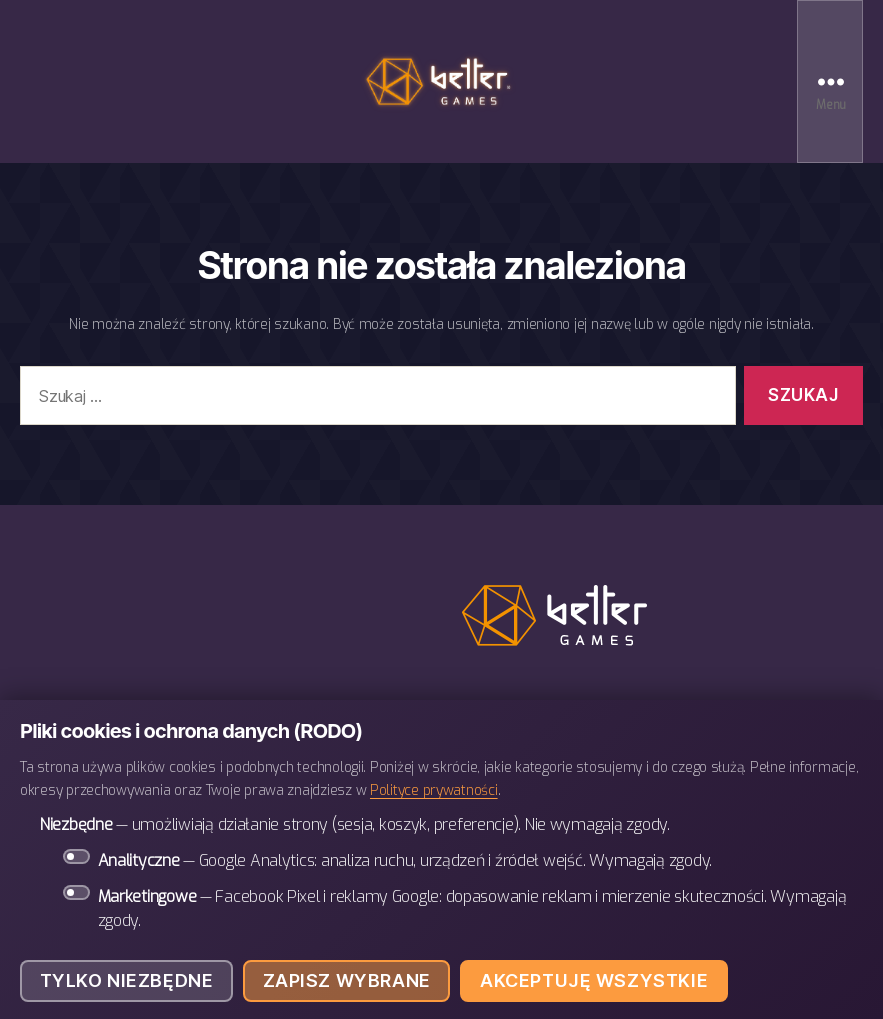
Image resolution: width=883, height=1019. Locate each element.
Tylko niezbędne (127, 980)
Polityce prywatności (434, 790)
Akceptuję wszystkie (594, 980)
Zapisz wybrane (347, 980)
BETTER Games (442, 81)
